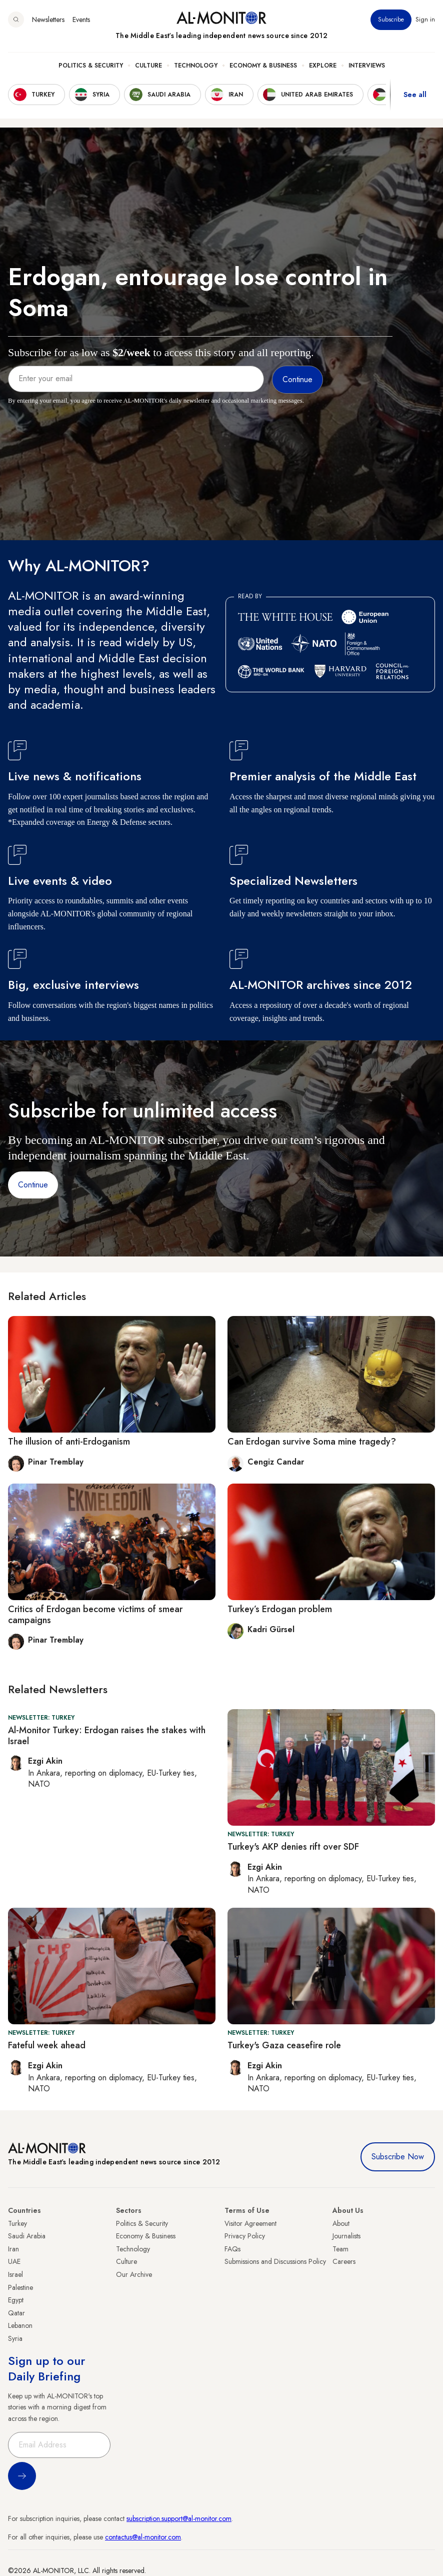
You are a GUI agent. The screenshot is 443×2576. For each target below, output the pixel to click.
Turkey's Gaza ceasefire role (284, 2045)
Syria (15, 2338)
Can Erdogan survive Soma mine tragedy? (312, 1441)
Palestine (20, 2287)
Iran (13, 2249)
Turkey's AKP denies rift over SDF (293, 1846)
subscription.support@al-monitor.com (179, 2518)
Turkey (17, 2223)
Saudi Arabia (27, 2236)
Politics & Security (90, 66)
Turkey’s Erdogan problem (280, 1609)
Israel (15, 2274)
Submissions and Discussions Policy (275, 2261)
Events (81, 20)
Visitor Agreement (250, 2223)
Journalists (346, 2236)
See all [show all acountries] (415, 95)
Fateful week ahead (47, 2045)
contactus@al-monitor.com (143, 2537)
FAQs (232, 2249)
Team (340, 2249)
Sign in (425, 19)
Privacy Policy (244, 2236)
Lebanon (20, 2325)
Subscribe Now (398, 2156)
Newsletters (48, 20)
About (341, 2223)
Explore (322, 66)
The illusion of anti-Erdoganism (69, 1441)
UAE (14, 2261)
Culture (148, 66)
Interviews (366, 66)
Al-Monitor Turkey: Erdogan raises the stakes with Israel (107, 1736)
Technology (196, 66)
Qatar (16, 2313)
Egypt (16, 2300)
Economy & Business (263, 66)
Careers (344, 2261)
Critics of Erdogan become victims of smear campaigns (95, 1615)
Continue (33, 1184)
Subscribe (391, 19)
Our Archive (134, 2274)
